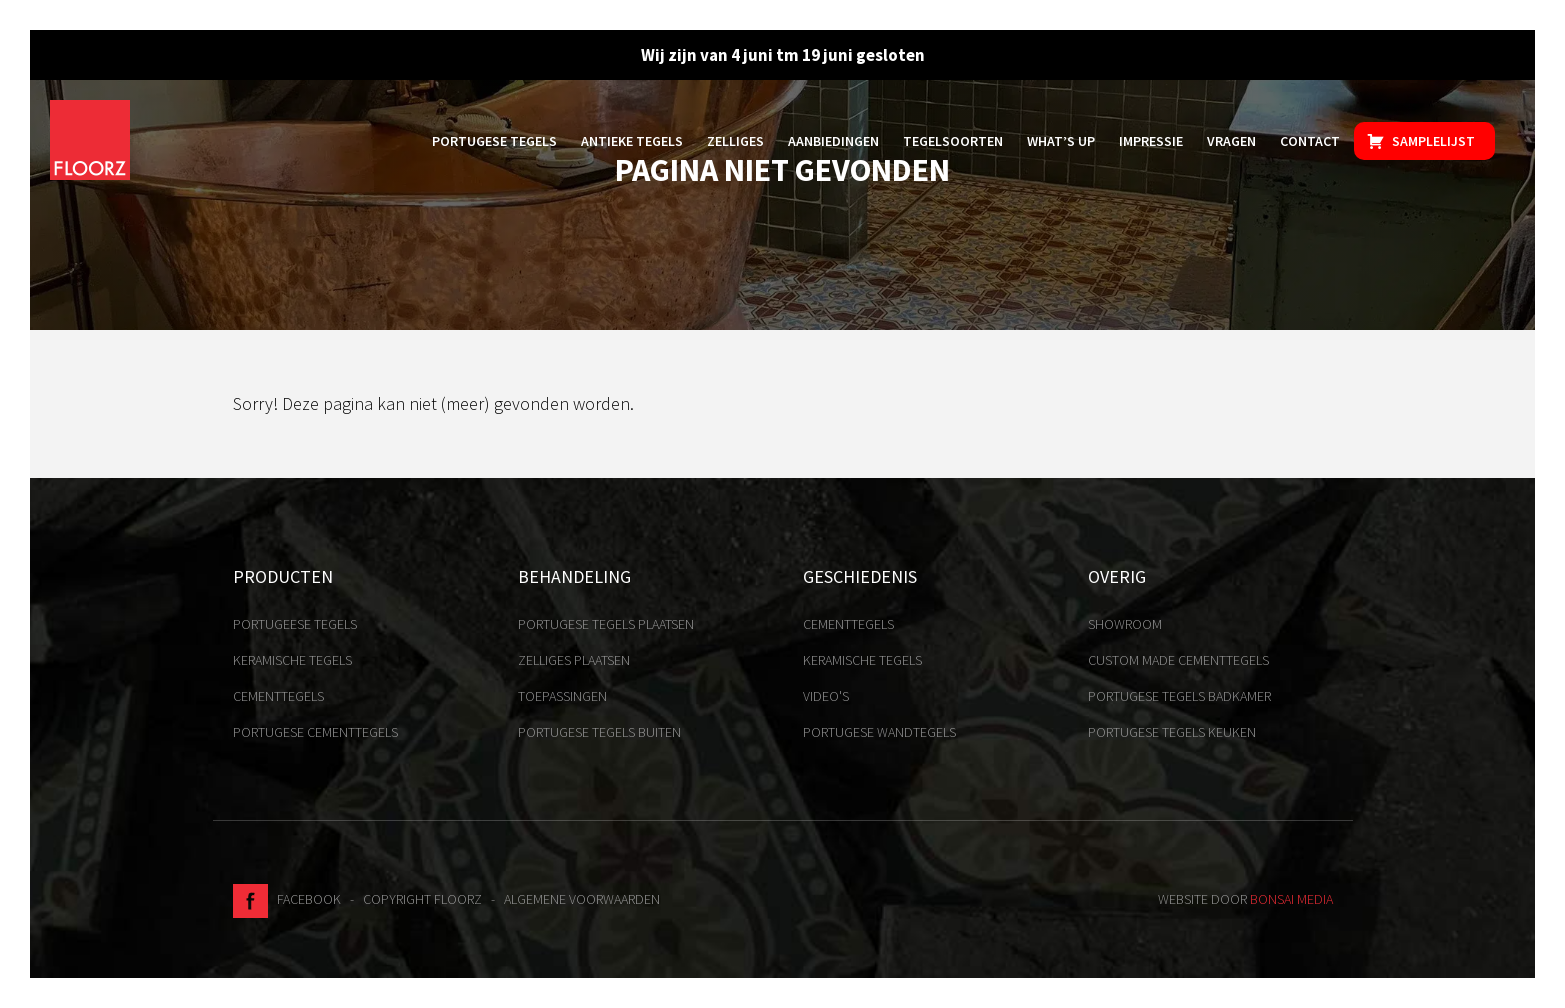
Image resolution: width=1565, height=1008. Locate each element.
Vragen (1231, 141)
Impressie (1151, 141)
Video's (826, 696)
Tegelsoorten (953, 141)
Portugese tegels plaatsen (606, 624)
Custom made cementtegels (1178, 660)
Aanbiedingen (833, 141)
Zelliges (735, 141)
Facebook (287, 899)
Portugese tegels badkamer (1179, 696)
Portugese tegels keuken (1172, 732)
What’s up (1061, 141)
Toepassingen (562, 696)
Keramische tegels (292, 660)
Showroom (1125, 624)
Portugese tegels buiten (599, 732)
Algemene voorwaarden (582, 899)
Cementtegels (278, 696)
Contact (1310, 141)
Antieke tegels (632, 141)
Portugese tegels (494, 141)
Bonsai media (1291, 899)
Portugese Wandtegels (879, 732)
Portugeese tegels (295, 624)
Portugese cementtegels (315, 732)
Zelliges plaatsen (574, 660)
